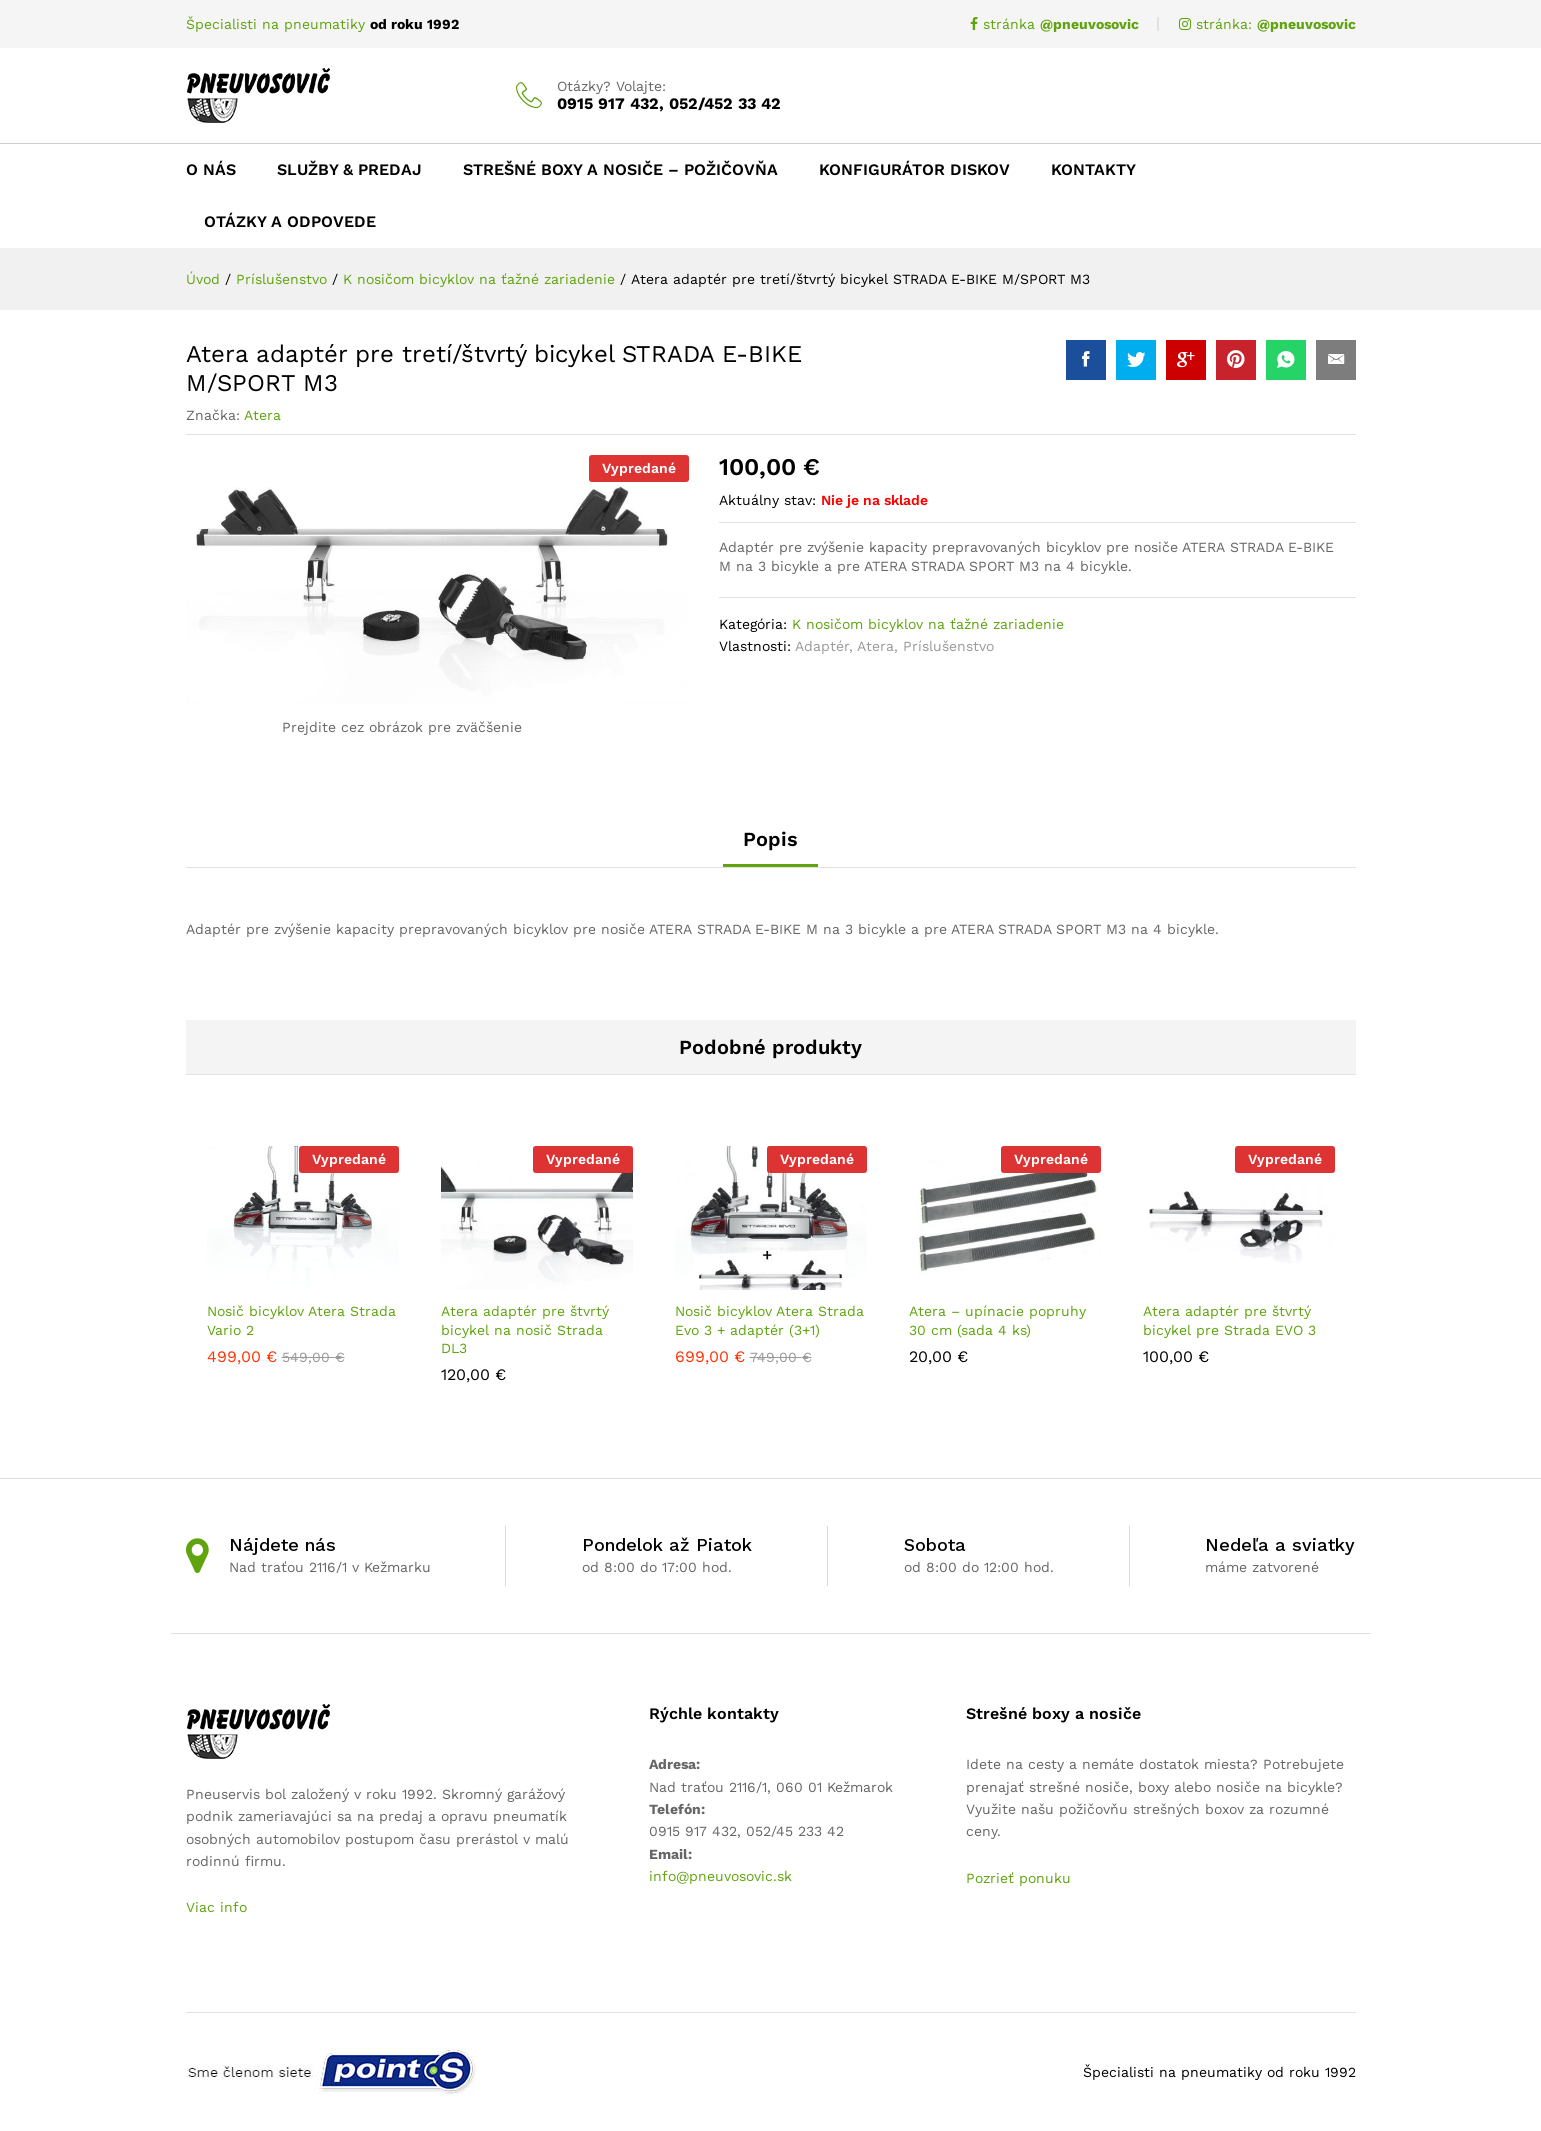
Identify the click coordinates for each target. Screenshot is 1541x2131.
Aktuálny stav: (767, 500)
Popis (770, 839)
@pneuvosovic (1306, 24)
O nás (211, 170)
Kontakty (1093, 170)
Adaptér (822, 646)
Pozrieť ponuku (1018, 1878)
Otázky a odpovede (290, 222)
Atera (262, 415)
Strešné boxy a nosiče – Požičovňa (620, 170)
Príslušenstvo (948, 646)
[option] (303, 1254)
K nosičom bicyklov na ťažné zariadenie (928, 624)
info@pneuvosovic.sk (720, 1876)
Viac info (216, 1907)
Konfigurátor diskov (914, 170)
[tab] (770, 848)
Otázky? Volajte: (611, 86)
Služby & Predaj (349, 170)
